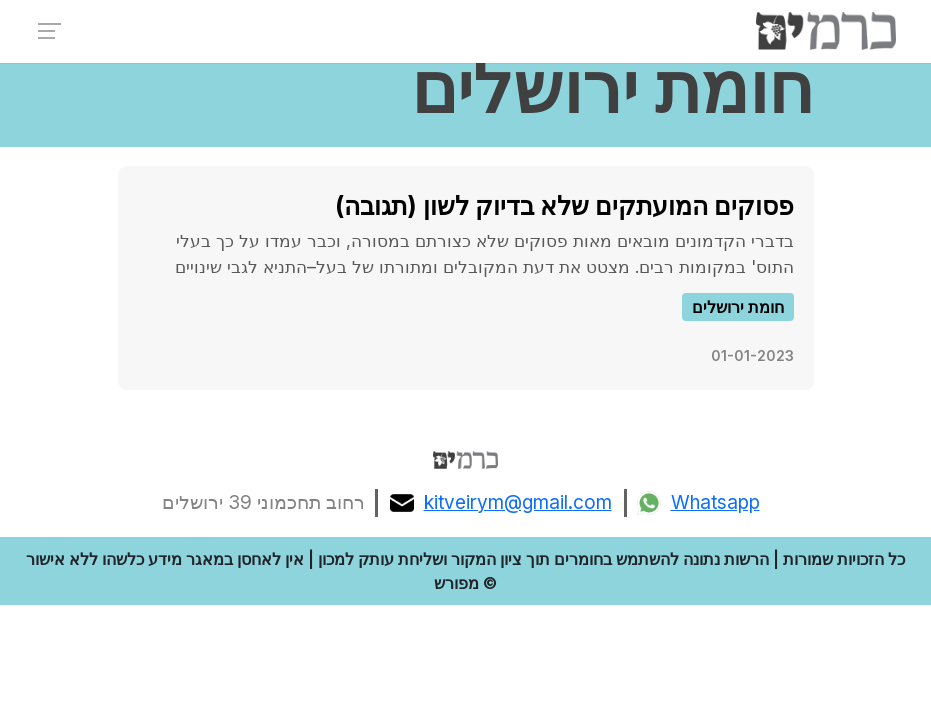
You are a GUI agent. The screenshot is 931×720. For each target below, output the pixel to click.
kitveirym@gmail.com (501, 503)
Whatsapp (698, 503)
